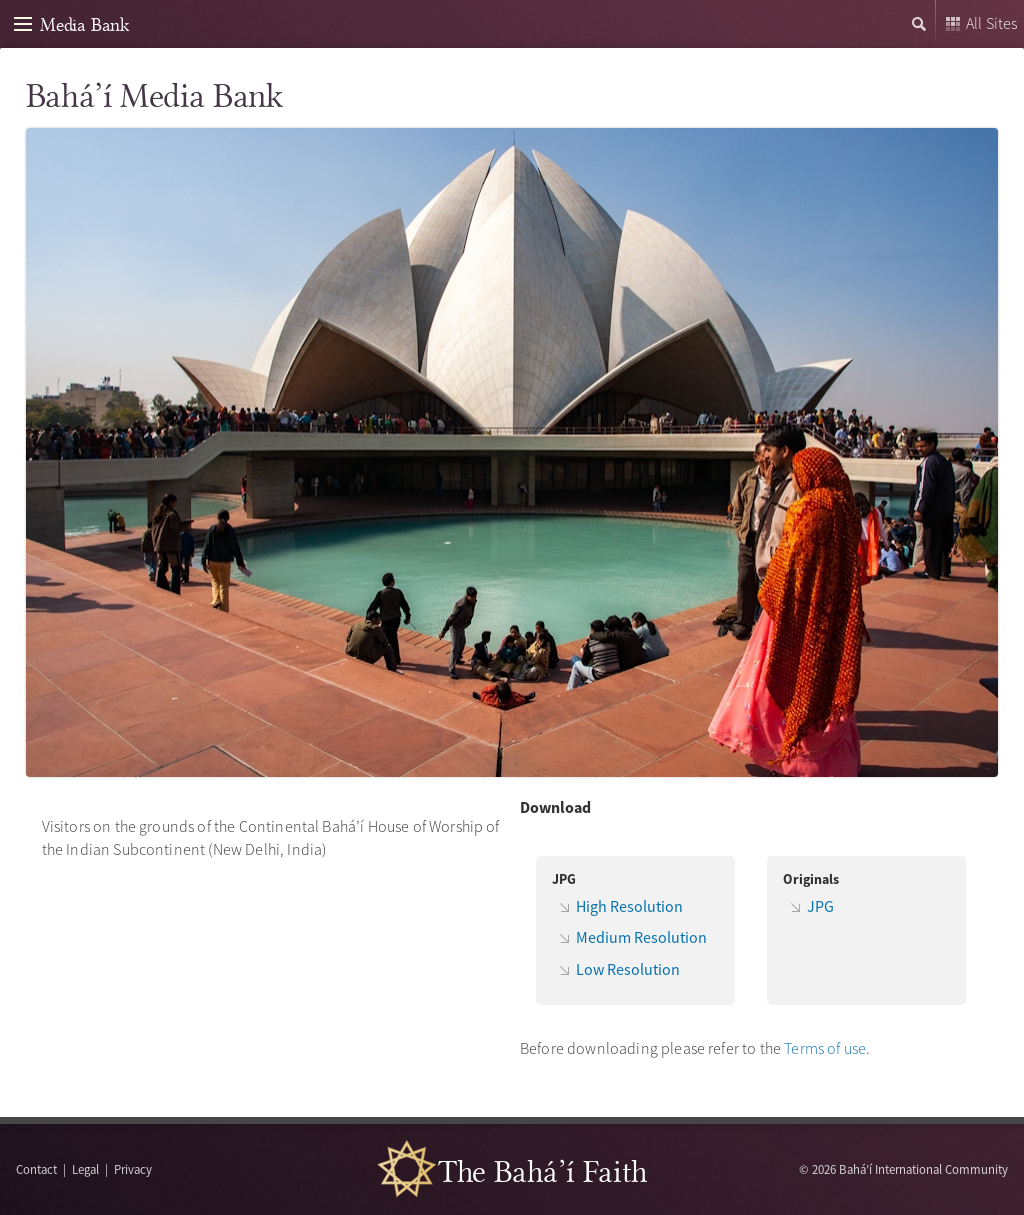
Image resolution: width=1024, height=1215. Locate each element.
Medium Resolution (641, 937)
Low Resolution (628, 969)
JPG (820, 906)
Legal (85, 1169)
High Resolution (629, 906)
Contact (36, 1169)
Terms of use (825, 1048)
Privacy (133, 1169)
